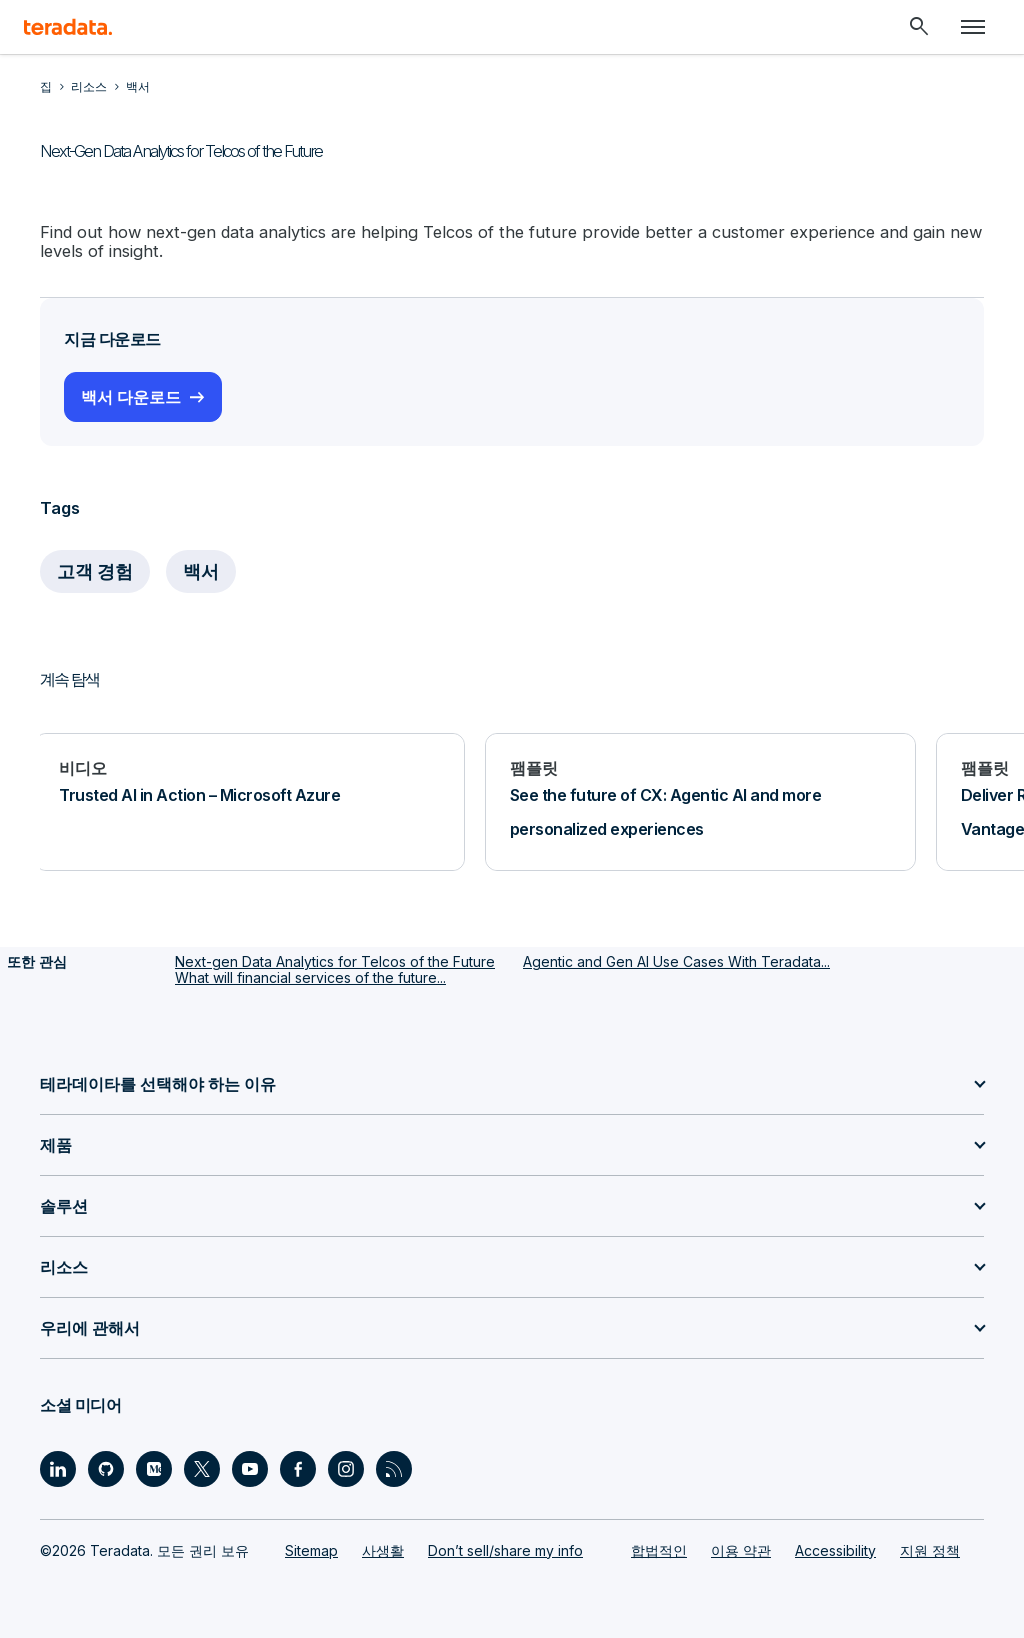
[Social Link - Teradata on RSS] (394, 1467)
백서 (202, 570)
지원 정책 (930, 1548)
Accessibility (835, 1548)
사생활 (383, 1548)
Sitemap (311, 1548)
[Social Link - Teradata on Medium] (154, 1467)
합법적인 (659, 1548)
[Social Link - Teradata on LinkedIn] (58, 1467)
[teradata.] (68, 27)
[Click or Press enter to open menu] (973, 27)
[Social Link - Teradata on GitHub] (106, 1467)
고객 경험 (95, 570)
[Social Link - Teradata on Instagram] (346, 1467)
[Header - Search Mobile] (919, 27)
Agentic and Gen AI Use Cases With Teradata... (676, 960)
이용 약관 (741, 1548)
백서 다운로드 (131, 396)
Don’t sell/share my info (505, 1548)
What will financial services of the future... (310, 976)
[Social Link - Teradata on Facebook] (298, 1467)
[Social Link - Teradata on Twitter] (202, 1467)
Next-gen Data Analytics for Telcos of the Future (335, 960)
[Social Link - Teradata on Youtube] (250, 1467)
